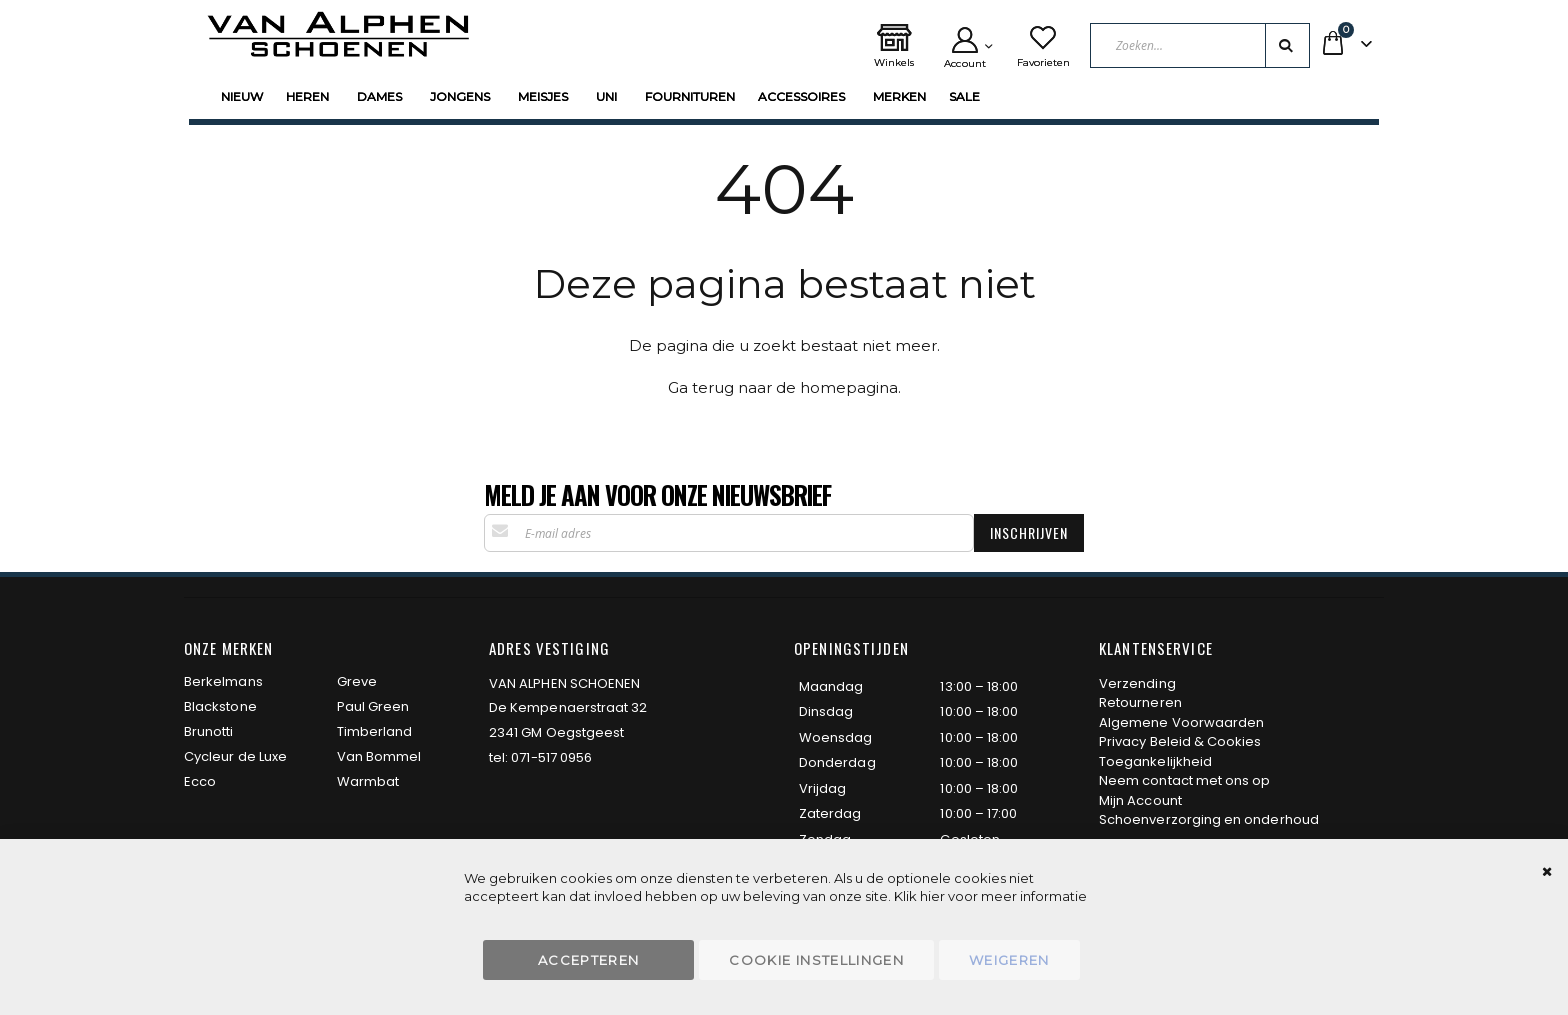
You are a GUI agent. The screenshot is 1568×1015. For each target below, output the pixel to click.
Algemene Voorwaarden (1181, 722)
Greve (357, 681)
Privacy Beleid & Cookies (1180, 741)
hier (932, 896)
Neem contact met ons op (1185, 780)
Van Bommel (379, 756)
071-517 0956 (551, 757)
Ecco (200, 781)
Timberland (375, 731)
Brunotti (209, 731)
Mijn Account (1140, 800)
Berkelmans (223, 681)
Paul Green (373, 706)
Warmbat (368, 781)
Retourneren (1140, 702)
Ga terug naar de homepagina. (784, 387)
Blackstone (220, 706)
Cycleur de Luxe (235, 756)
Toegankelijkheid (1155, 761)
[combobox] (1200, 45)
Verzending (1137, 683)
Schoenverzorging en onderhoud (1209, 819)
